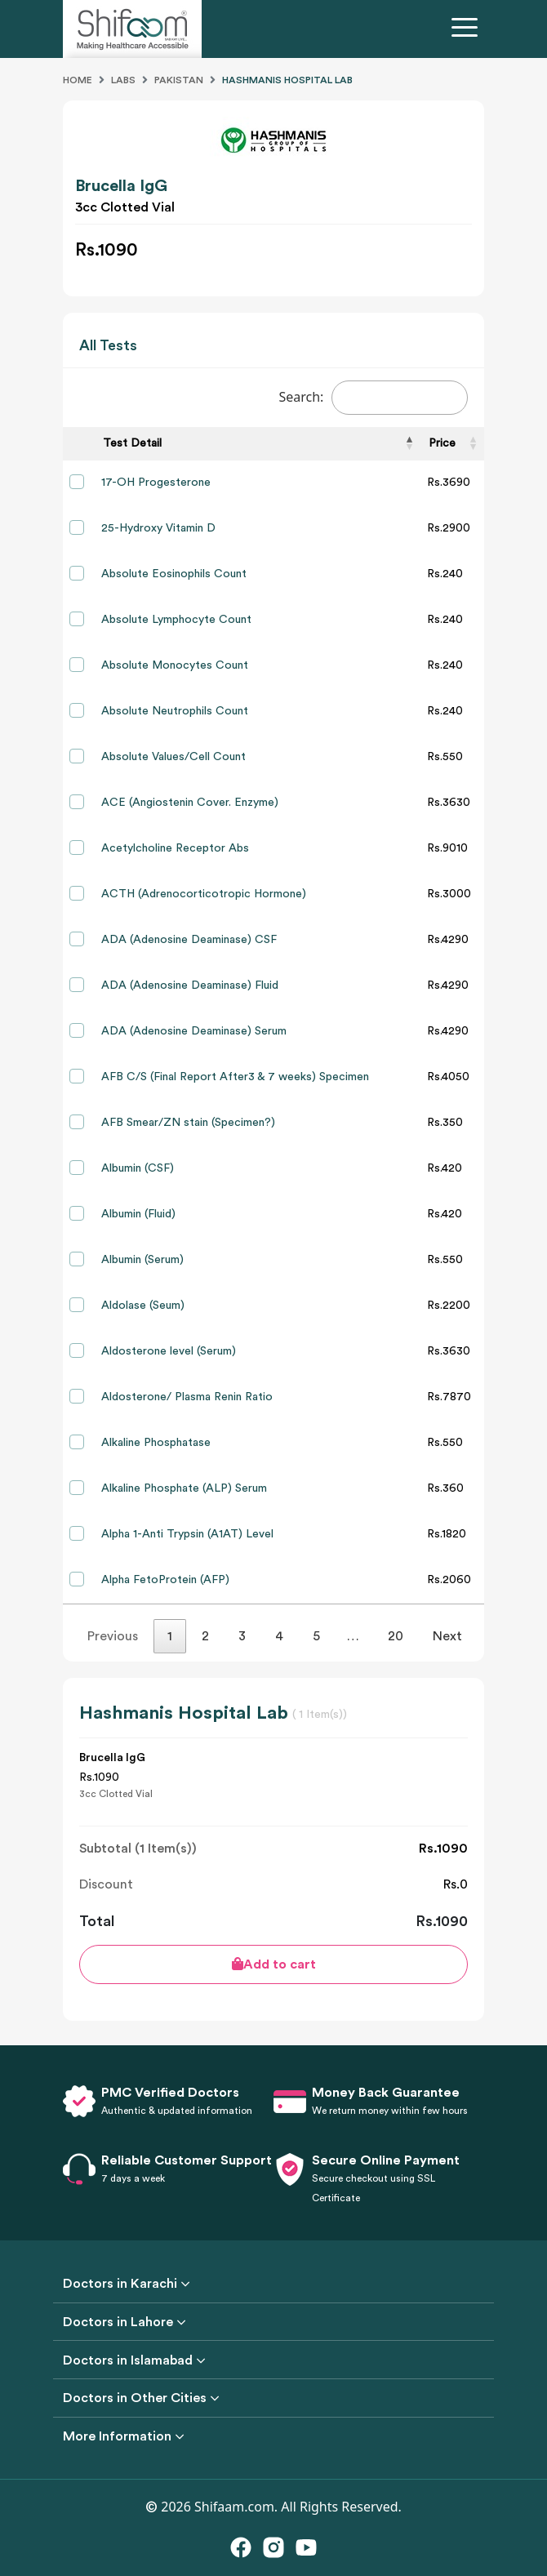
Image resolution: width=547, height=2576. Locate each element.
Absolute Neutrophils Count (174, 711)
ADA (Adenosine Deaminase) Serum (194, 1031)
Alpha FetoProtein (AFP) (165, 1580)
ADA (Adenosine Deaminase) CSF (189, 939)
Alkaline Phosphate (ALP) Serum (184, 1488)
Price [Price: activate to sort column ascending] (442, 443)
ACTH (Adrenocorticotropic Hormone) (203, 894)
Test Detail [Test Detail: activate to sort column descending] (132, 443)
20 (395, 1636)
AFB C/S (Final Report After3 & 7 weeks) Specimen (235, 1077)
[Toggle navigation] (467, 29)
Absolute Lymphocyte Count (176, 619)
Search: (373, 397)
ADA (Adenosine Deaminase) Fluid (189, 985)
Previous (112, 1636)
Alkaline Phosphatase (156, 1442)
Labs (123, 80)
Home (77, 80)
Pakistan (178, 80)
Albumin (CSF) (137, 1168)
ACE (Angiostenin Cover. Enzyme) (189, 802)
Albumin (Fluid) (138, 1214)
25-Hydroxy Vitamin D (158, 528)
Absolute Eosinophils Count (174, 574)
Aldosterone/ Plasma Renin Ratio (187, 1397)
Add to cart (274, 1964)
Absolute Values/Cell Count (173, 757)
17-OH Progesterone (156, 482)
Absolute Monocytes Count (174, 665)
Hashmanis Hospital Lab (287, 80)
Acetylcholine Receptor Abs (175, 848)
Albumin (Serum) (142, 1260)
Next (447, 1636)
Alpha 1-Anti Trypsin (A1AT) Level (187, 1534)
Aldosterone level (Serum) (168, 1351)
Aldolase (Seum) (143, 1305)
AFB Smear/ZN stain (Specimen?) (188, 1122)
